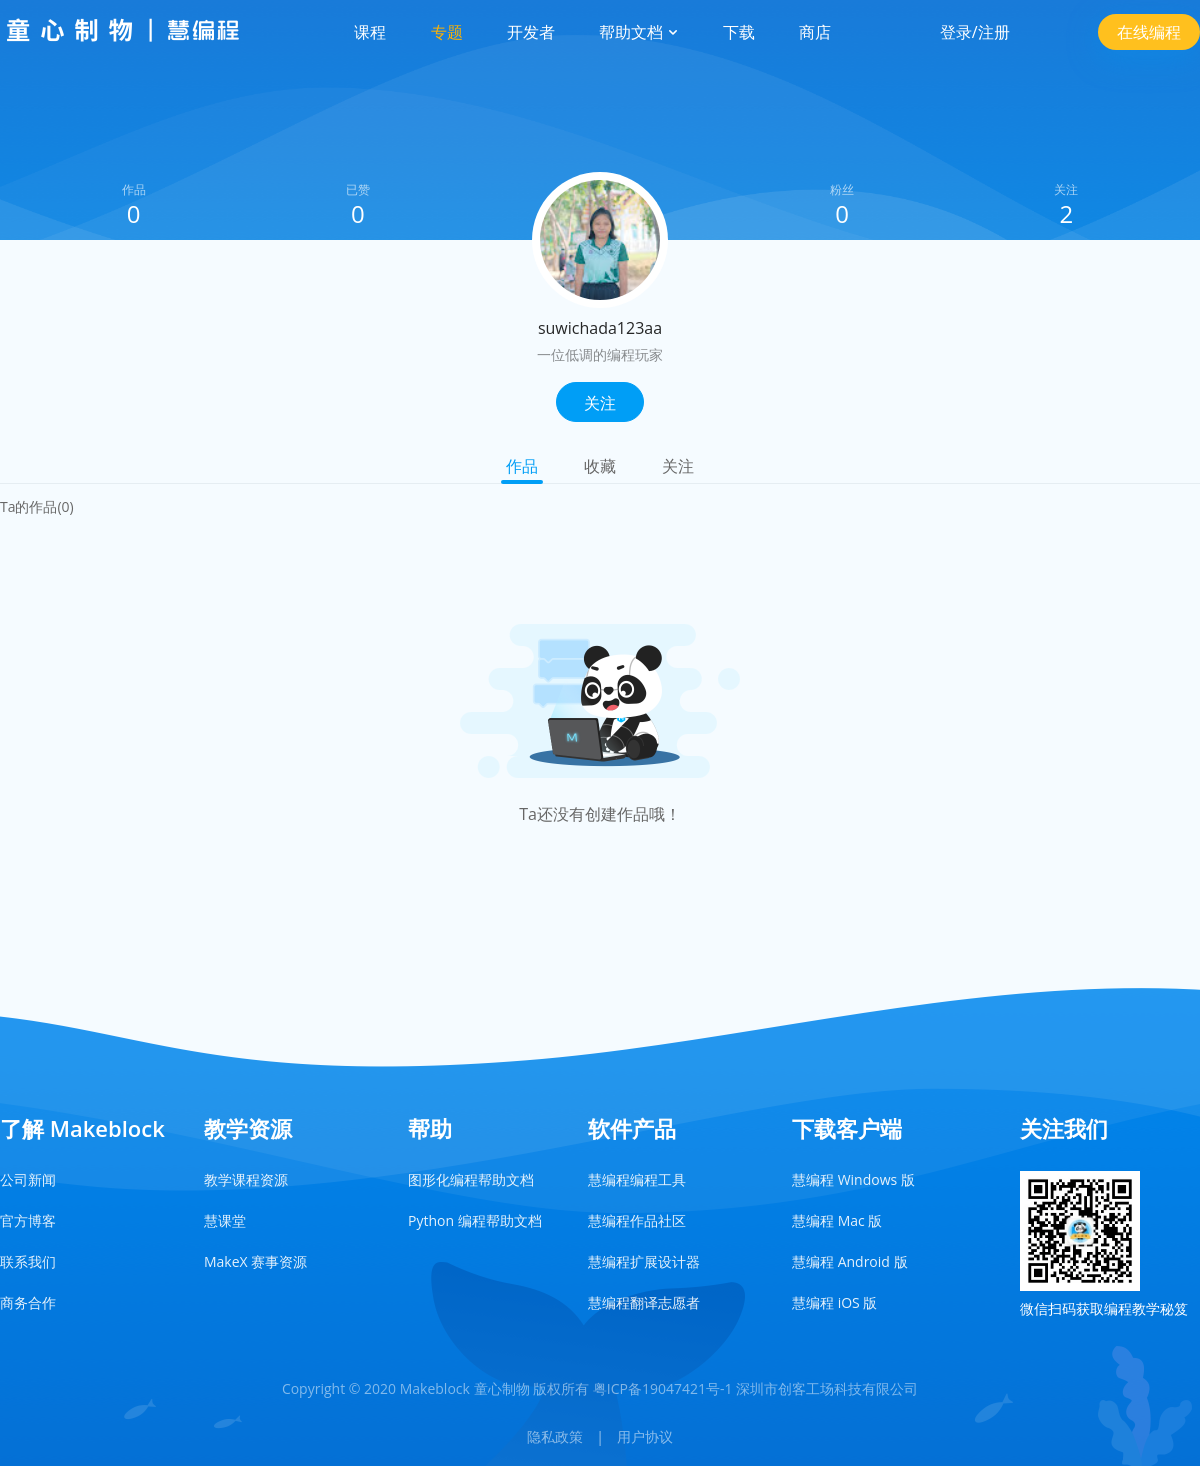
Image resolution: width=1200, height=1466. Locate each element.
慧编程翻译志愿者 (644, 1302)
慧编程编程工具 (637, 1179)
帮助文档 (639, 32)
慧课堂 (225, 1220)
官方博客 (28, 1220)
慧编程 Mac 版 (837, 1220)
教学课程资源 (246, 1179)
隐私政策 (555, 1436)
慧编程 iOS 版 (834, 1302)
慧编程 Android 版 (850, 1261)
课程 (370, 32)
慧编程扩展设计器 (644, 1261)
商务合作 (28, 1302)
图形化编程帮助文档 (471, 1179)
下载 (739, 32)
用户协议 (645, 1436)
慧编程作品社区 (637, 1220)
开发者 (531, 32)
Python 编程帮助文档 (475, 1220)
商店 (815, 32)
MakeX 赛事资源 (255, 1261)
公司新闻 (28, 1179)
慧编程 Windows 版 (853, 1179)
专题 (447, 32)
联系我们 (28, 1261)
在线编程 (1149, 32)
